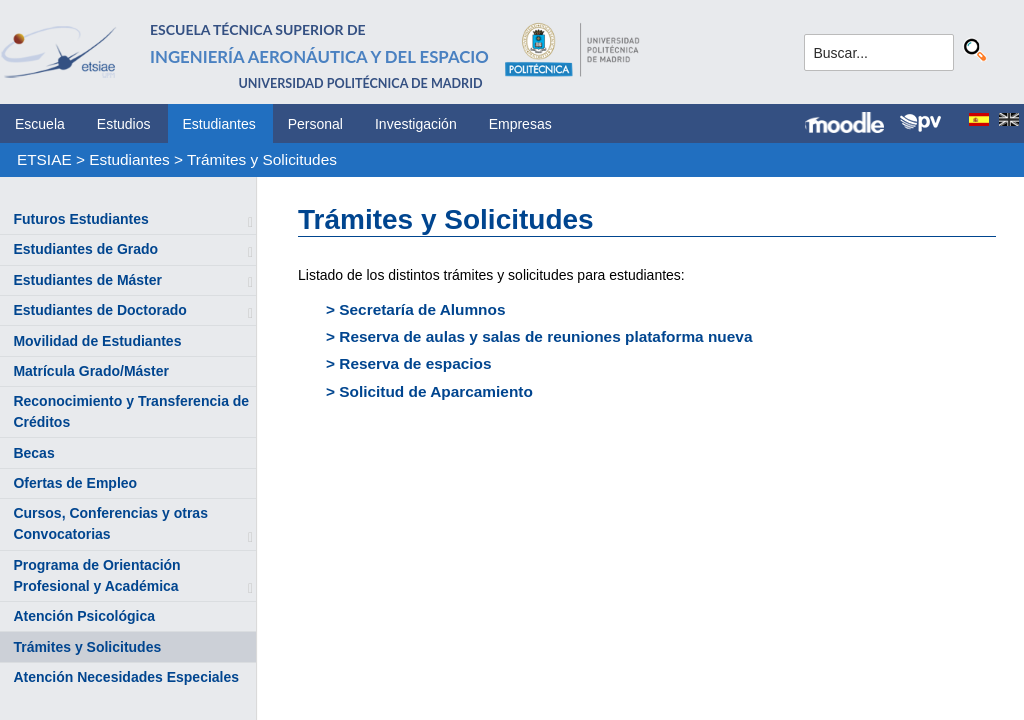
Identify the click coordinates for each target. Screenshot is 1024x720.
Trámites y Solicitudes (262, 159)
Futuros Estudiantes (80, 219)
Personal (315, 124)
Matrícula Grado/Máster (91, 371)
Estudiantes (219, 124)
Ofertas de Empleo (75, 483)
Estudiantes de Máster (87, 280)
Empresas (520, 124)
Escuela (40, 124)
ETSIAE (44, 159)
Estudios (124, 124)
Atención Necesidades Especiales (126, 677)
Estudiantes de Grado (85, 249)
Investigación (416, 124)
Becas (33, 453)
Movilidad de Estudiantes (97, 341)
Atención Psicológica (84, 616)
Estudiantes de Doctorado (99, 310)
